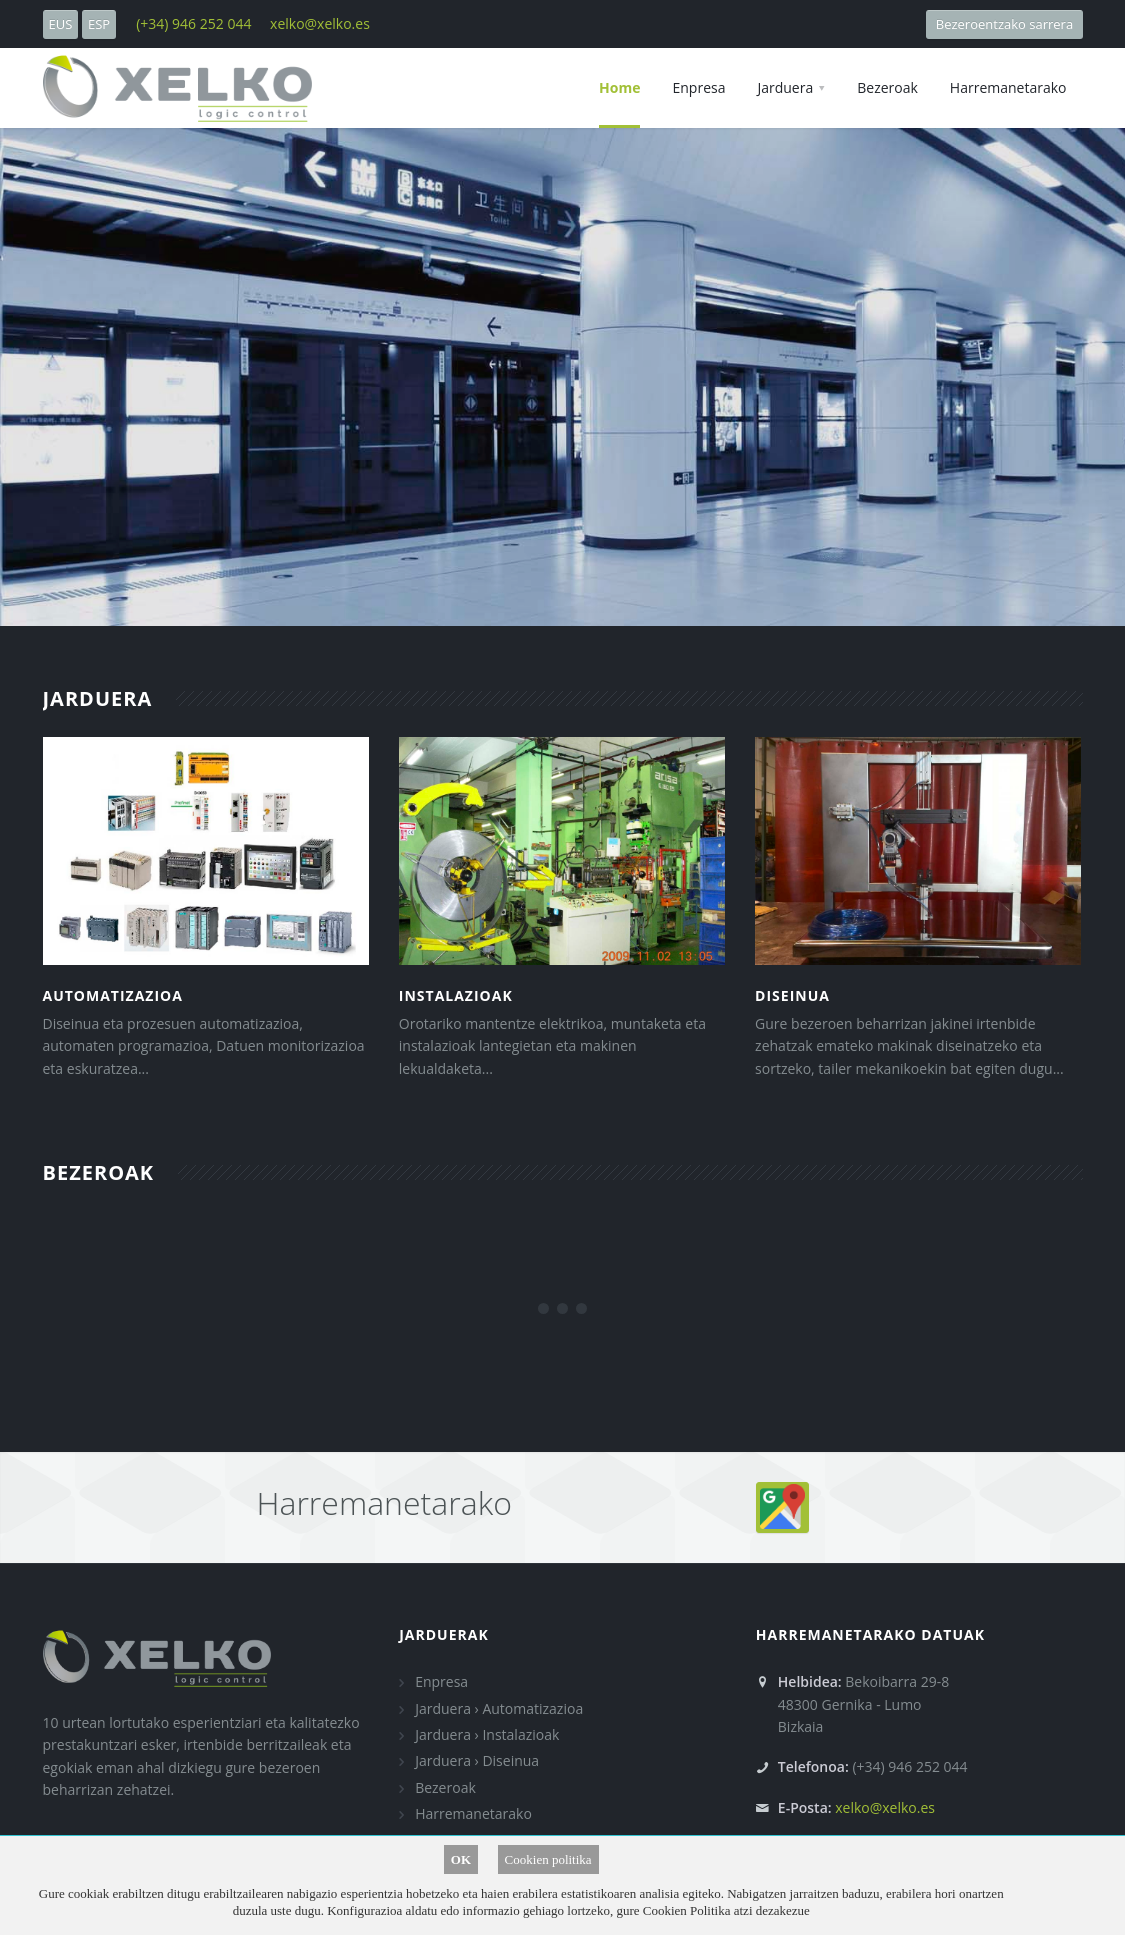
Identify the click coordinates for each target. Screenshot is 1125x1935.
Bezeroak (445, 1787)
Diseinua (792, 995)
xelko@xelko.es (320, 23)
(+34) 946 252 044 (193, 23)
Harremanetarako (473, 1813)
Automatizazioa (113, 995)
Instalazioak (456, 995)
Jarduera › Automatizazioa (499, 1708)
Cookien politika (548, 1859)
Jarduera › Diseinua (477, 1760)
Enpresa (441, 1681)
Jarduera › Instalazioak (487, 1734)
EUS (61, 24)
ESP (99, 24)
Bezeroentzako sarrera (1004, 24)
